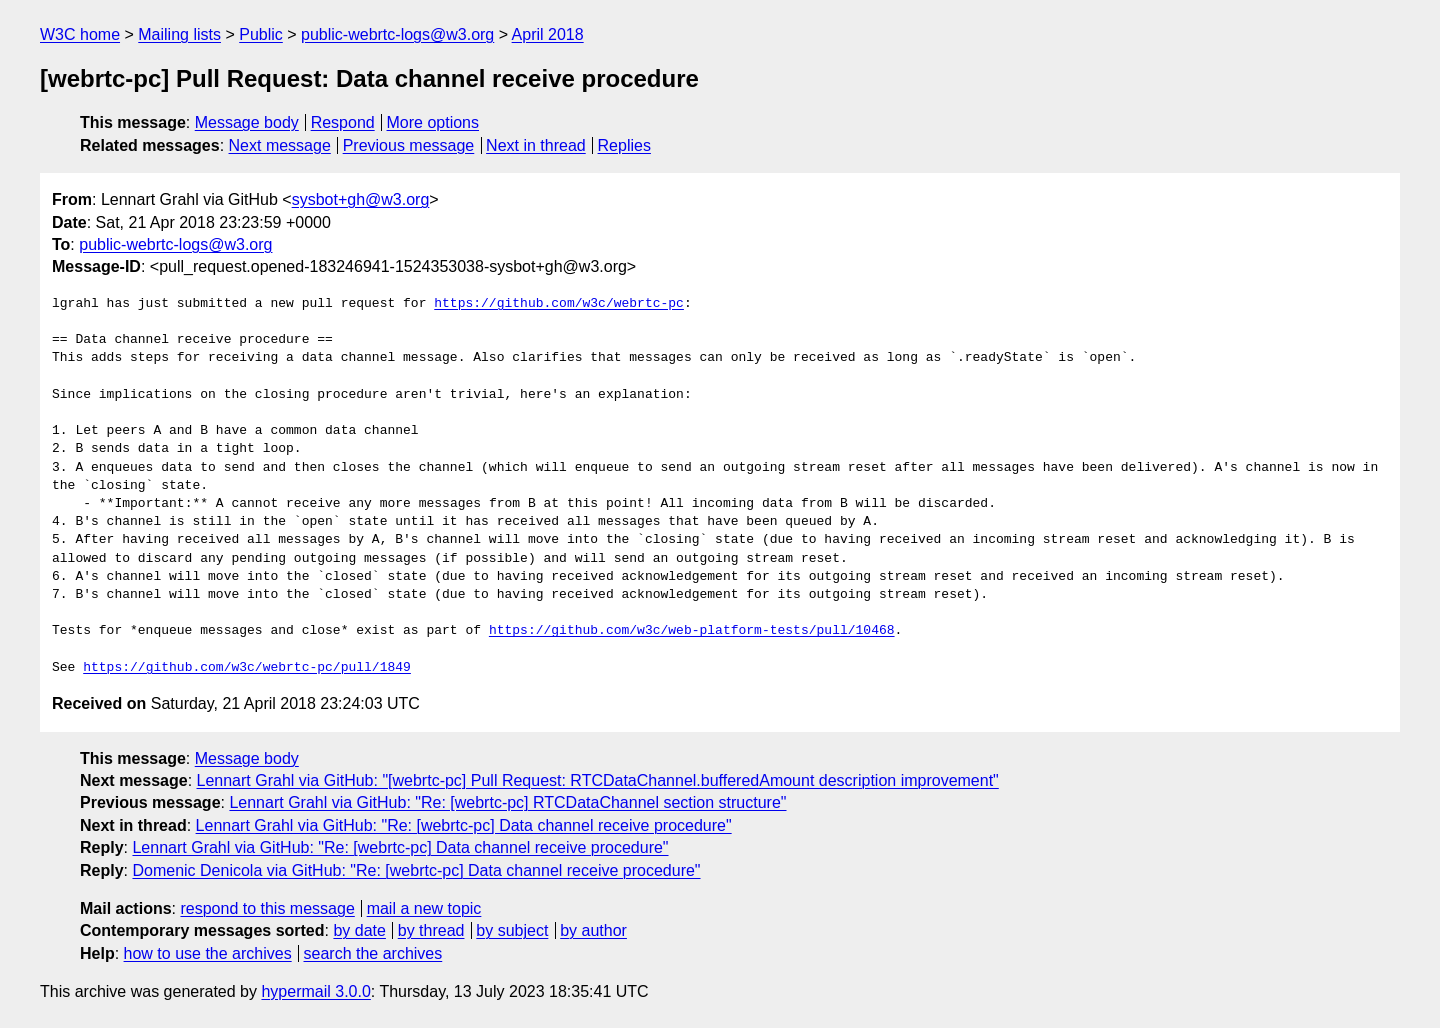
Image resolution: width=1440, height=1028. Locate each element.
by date (359, 930)
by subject (512, 930)
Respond (343, 122)
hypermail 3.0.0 (315, 991)
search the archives (373, 953)
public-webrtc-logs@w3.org (397, 34)
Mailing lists (179, 34)
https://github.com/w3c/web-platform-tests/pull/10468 (692, 631)
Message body (247, 122)
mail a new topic (424, 908)
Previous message (409, 145)
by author (593, 930)
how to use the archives (208, 953)
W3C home (80, 34)
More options (433, 122)
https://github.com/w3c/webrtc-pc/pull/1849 (247, 668)
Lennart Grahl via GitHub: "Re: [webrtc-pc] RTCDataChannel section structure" (507, 802)
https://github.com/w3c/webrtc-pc (559, 304)
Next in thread (536, 145)
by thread (431, 930)
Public (261, 34)
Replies (624, 145)
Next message (280, 145)
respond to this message (267, 908)
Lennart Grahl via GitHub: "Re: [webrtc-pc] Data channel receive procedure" (464, 825)
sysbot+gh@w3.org (361, 199)
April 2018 (548, 34)
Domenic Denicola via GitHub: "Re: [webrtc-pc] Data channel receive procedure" (416, 870)
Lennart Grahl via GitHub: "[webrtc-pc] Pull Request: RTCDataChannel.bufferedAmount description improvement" (598, 780)
